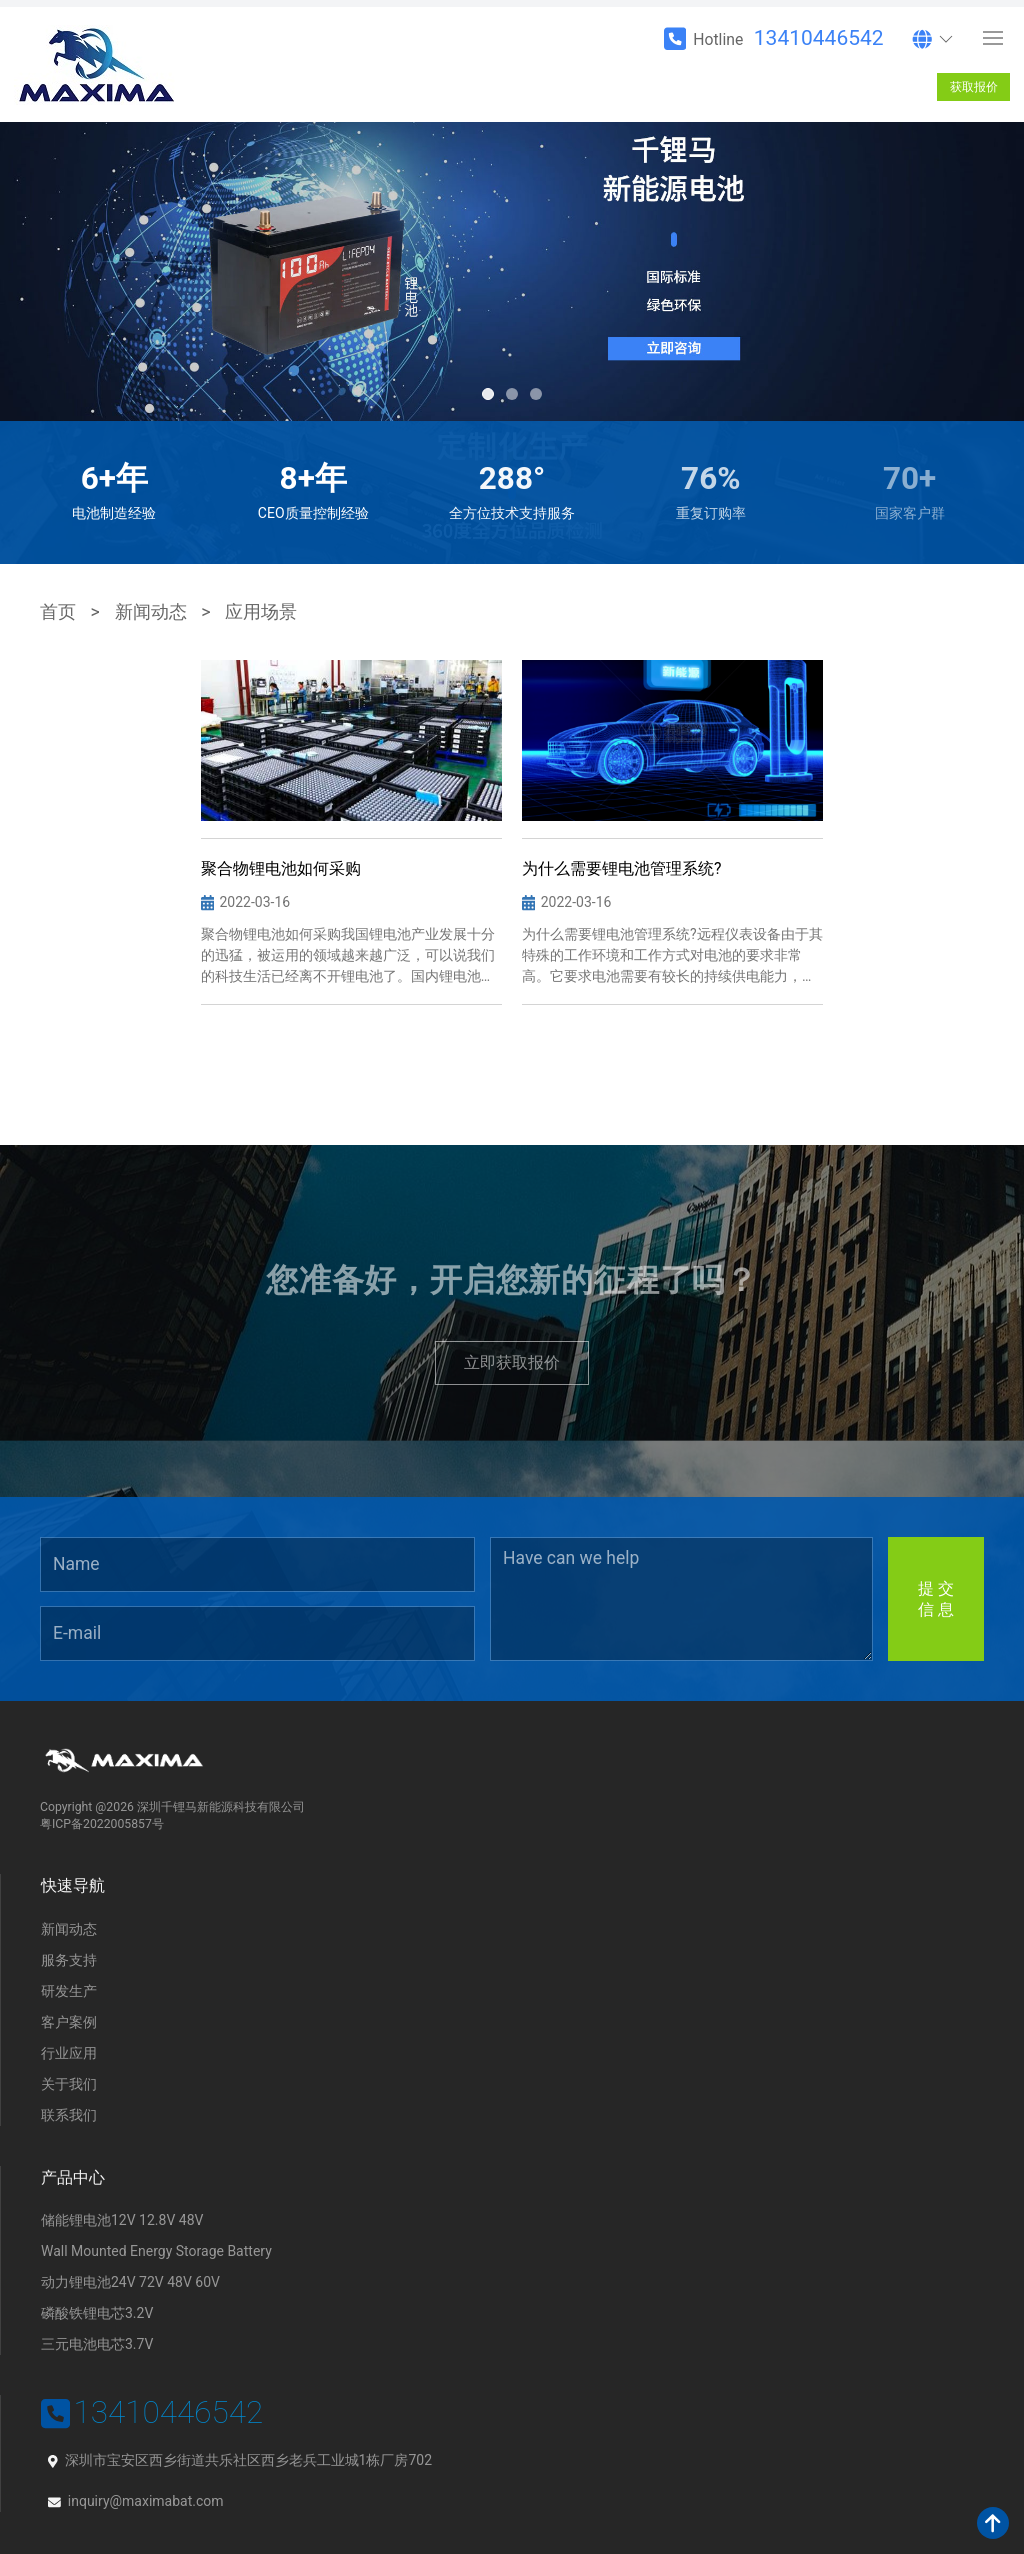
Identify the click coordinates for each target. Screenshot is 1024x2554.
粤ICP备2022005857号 (102, 1824)
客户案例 (69, 2022)
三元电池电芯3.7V (97, 2344)
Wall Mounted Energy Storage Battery (156, 2251)
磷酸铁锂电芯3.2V (97, 2313)
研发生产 (69, 1991)
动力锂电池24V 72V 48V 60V (130, 2282)
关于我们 (69, 2084)
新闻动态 (151, 612)
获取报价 (974, 87)
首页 (58, 612)
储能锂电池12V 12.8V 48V (122, 2220)
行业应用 (69, 2053)
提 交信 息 (936, 1599)
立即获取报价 (512, 1362)
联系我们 (69, 2115)
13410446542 (819, 38)
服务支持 (69, 1960)
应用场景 (261, 612)
